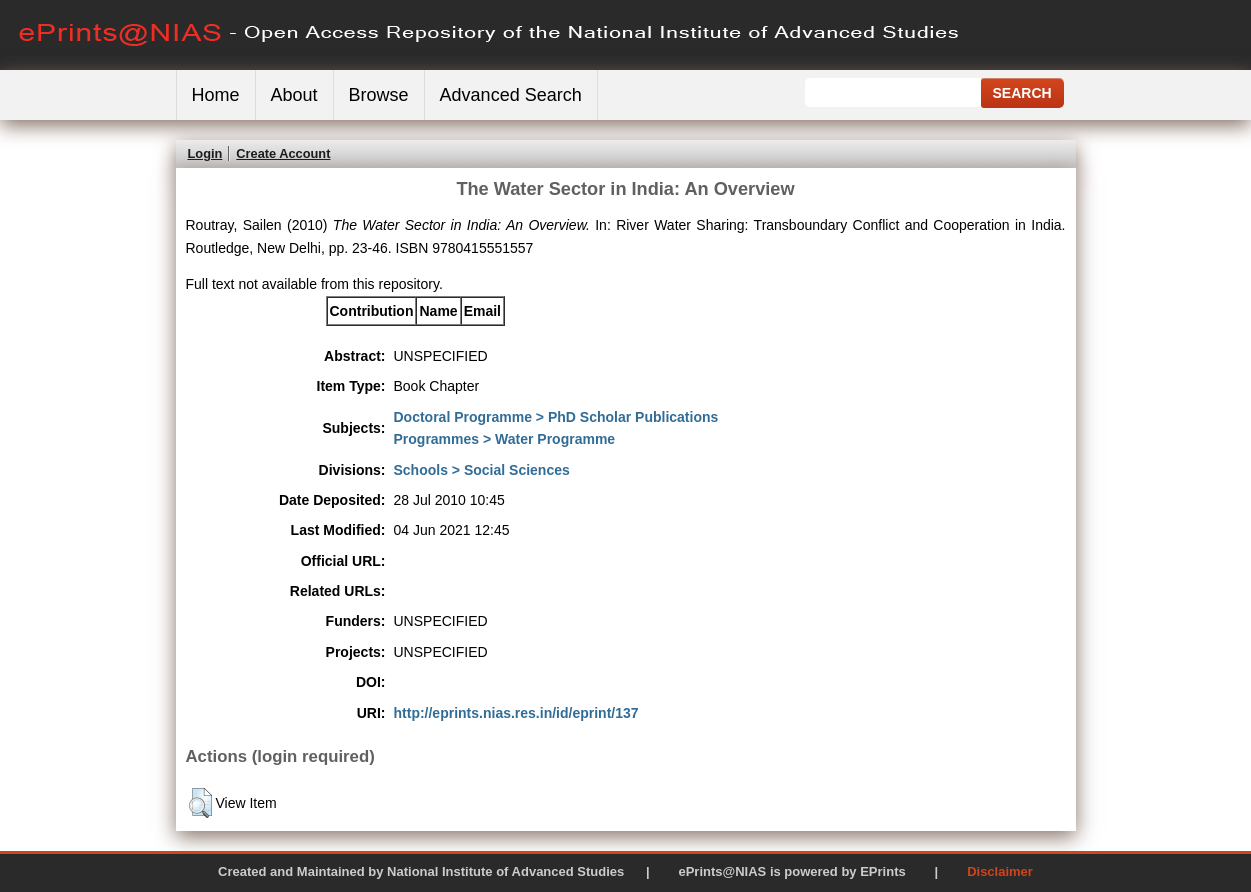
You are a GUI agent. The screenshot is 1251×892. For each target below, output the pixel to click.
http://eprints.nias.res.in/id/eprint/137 (516, 713)
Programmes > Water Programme (505, 439)
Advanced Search (511, 95)
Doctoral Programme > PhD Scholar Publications (556, 417)
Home (216, 95)
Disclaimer (1000, 871)
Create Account (283, 153)
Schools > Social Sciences (482, 470)
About (294, 95)
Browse (379, 95)
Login (205, 153)
